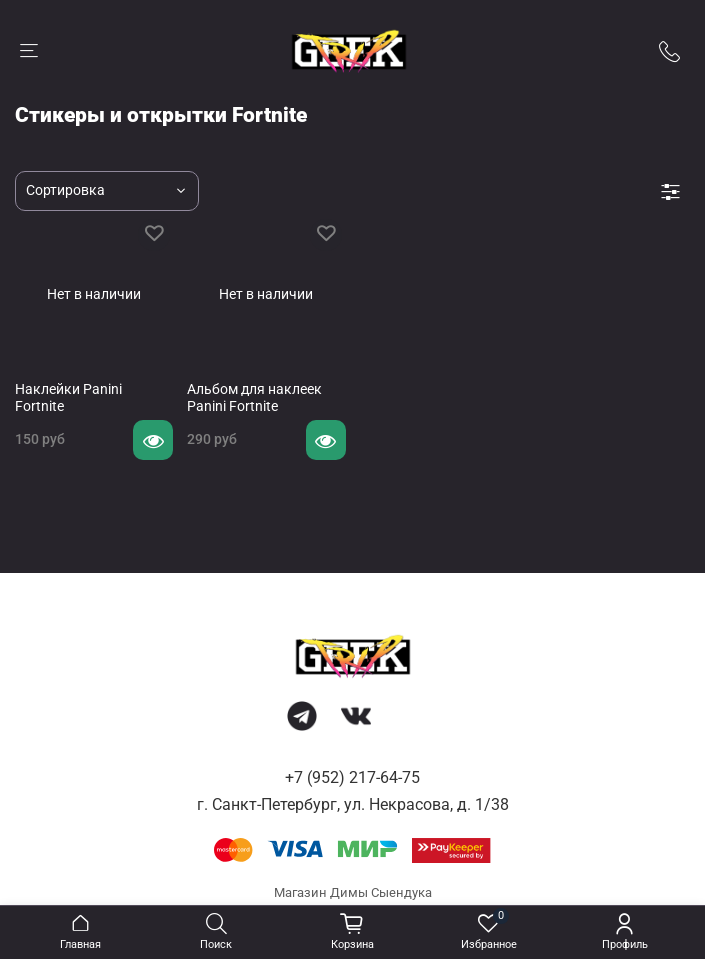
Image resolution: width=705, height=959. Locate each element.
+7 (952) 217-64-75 (352, 777)
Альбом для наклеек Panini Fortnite (254, 398)
